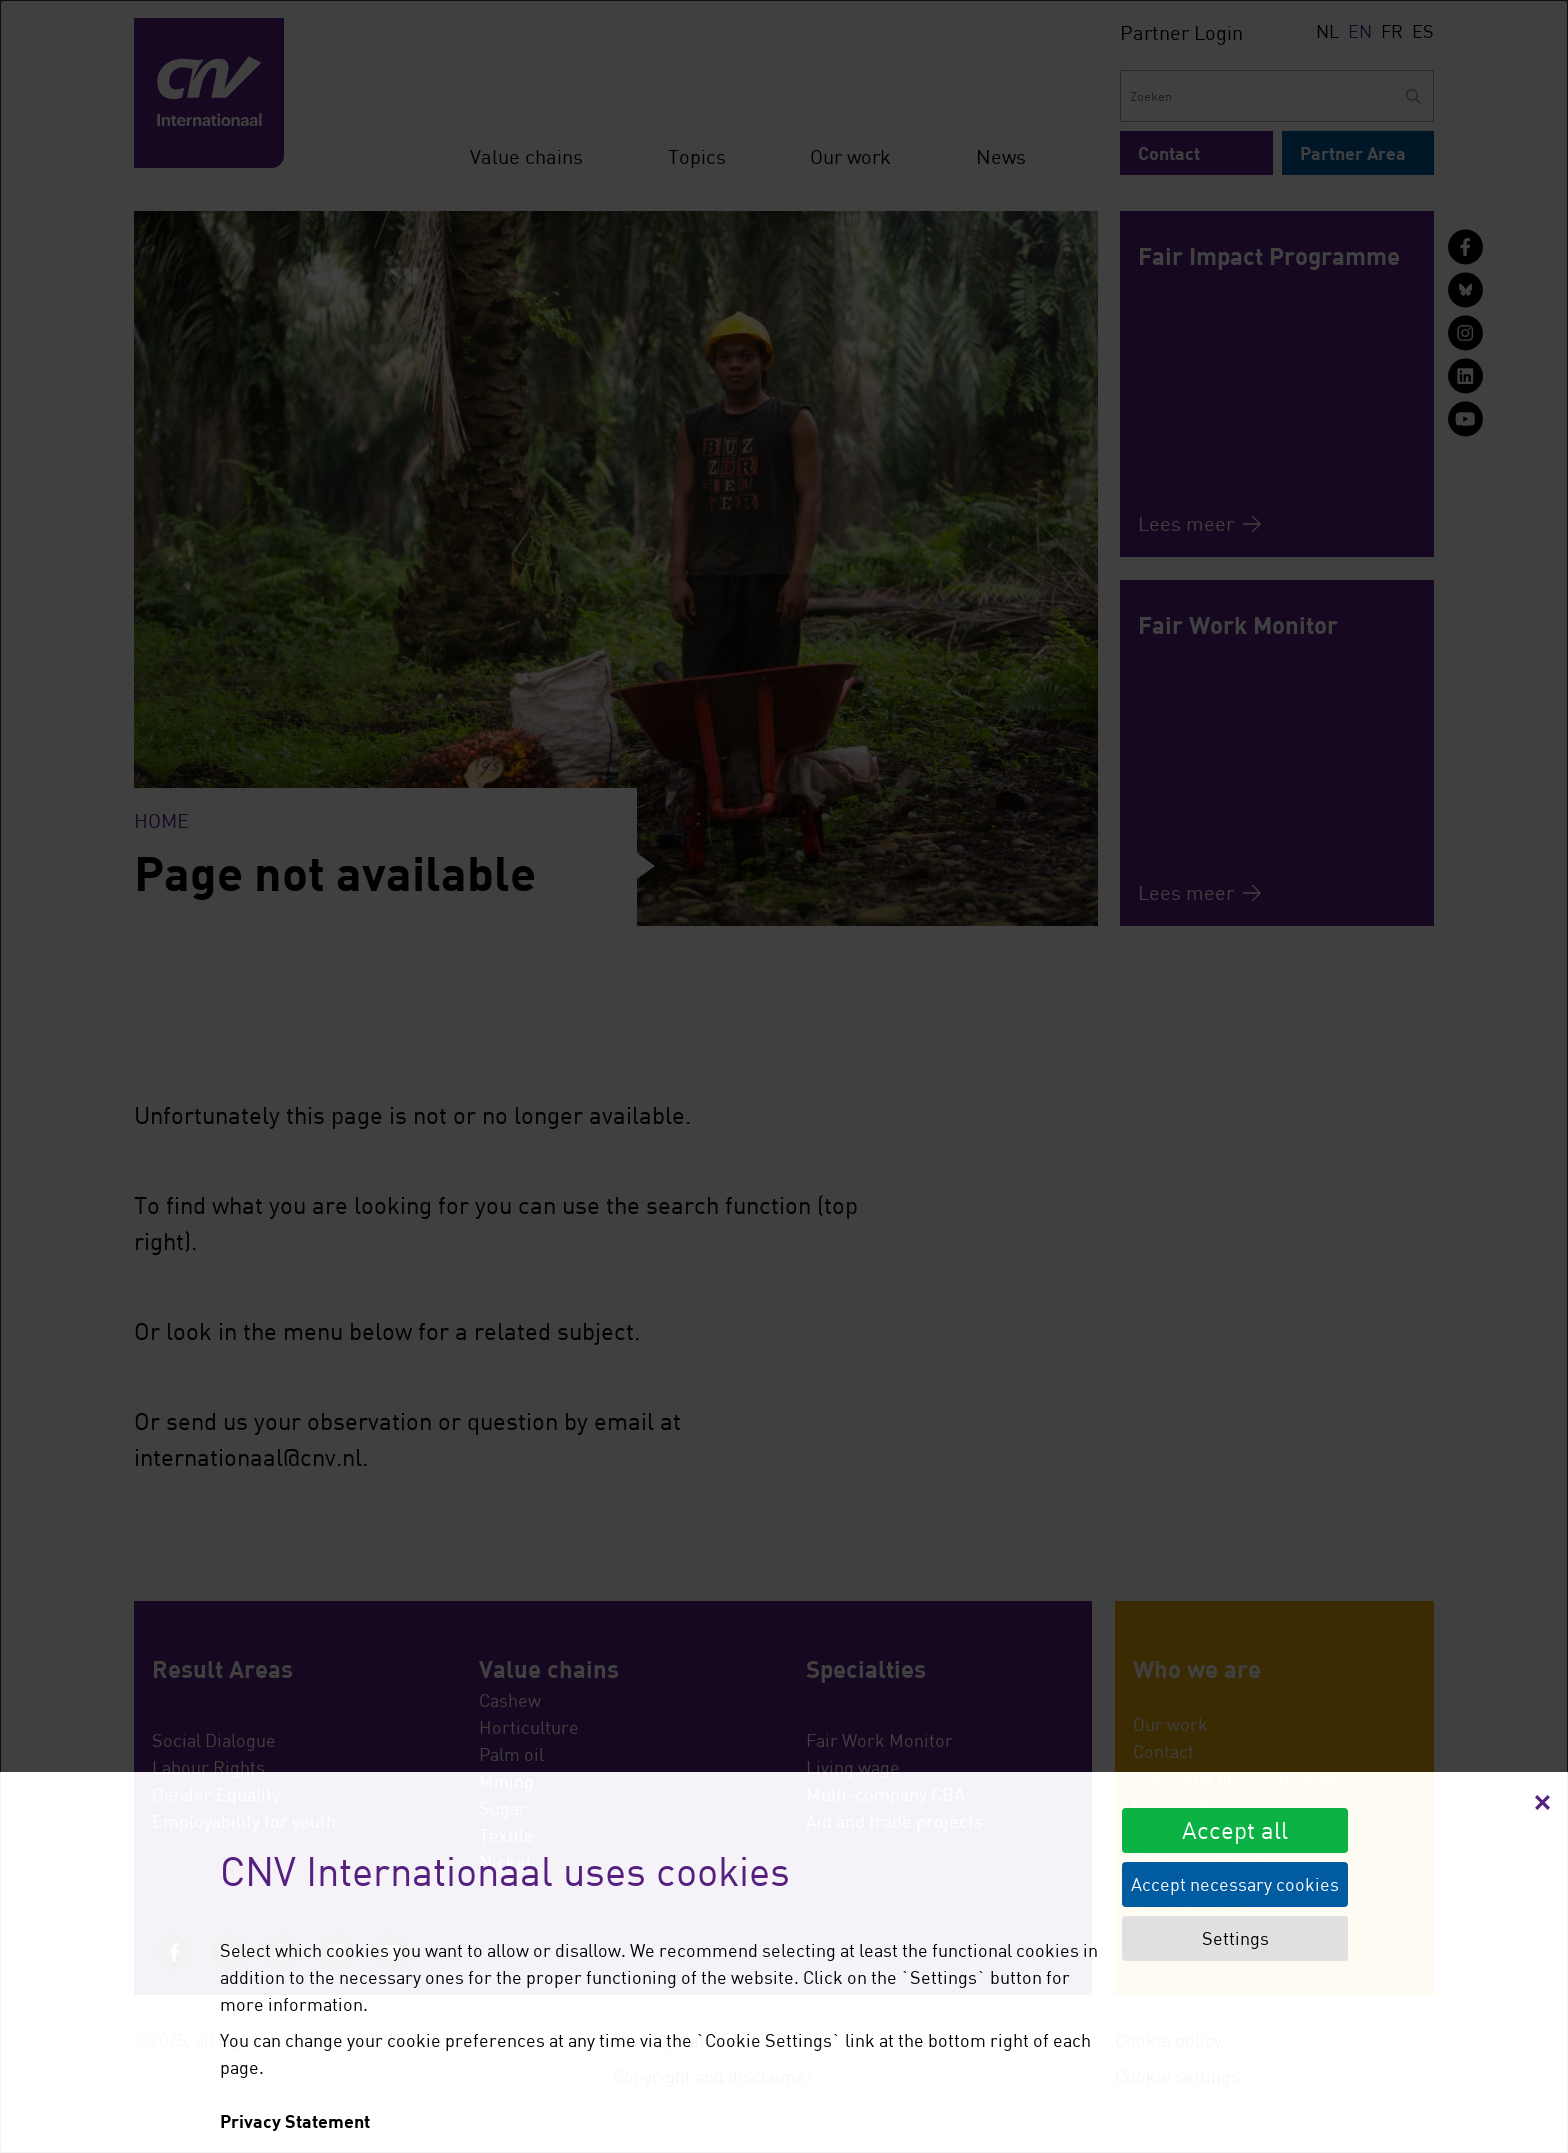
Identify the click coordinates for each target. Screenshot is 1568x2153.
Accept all (1235, 1829)
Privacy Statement (295, 2121)
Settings (1235, 1938)
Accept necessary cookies (1235, 1884)
